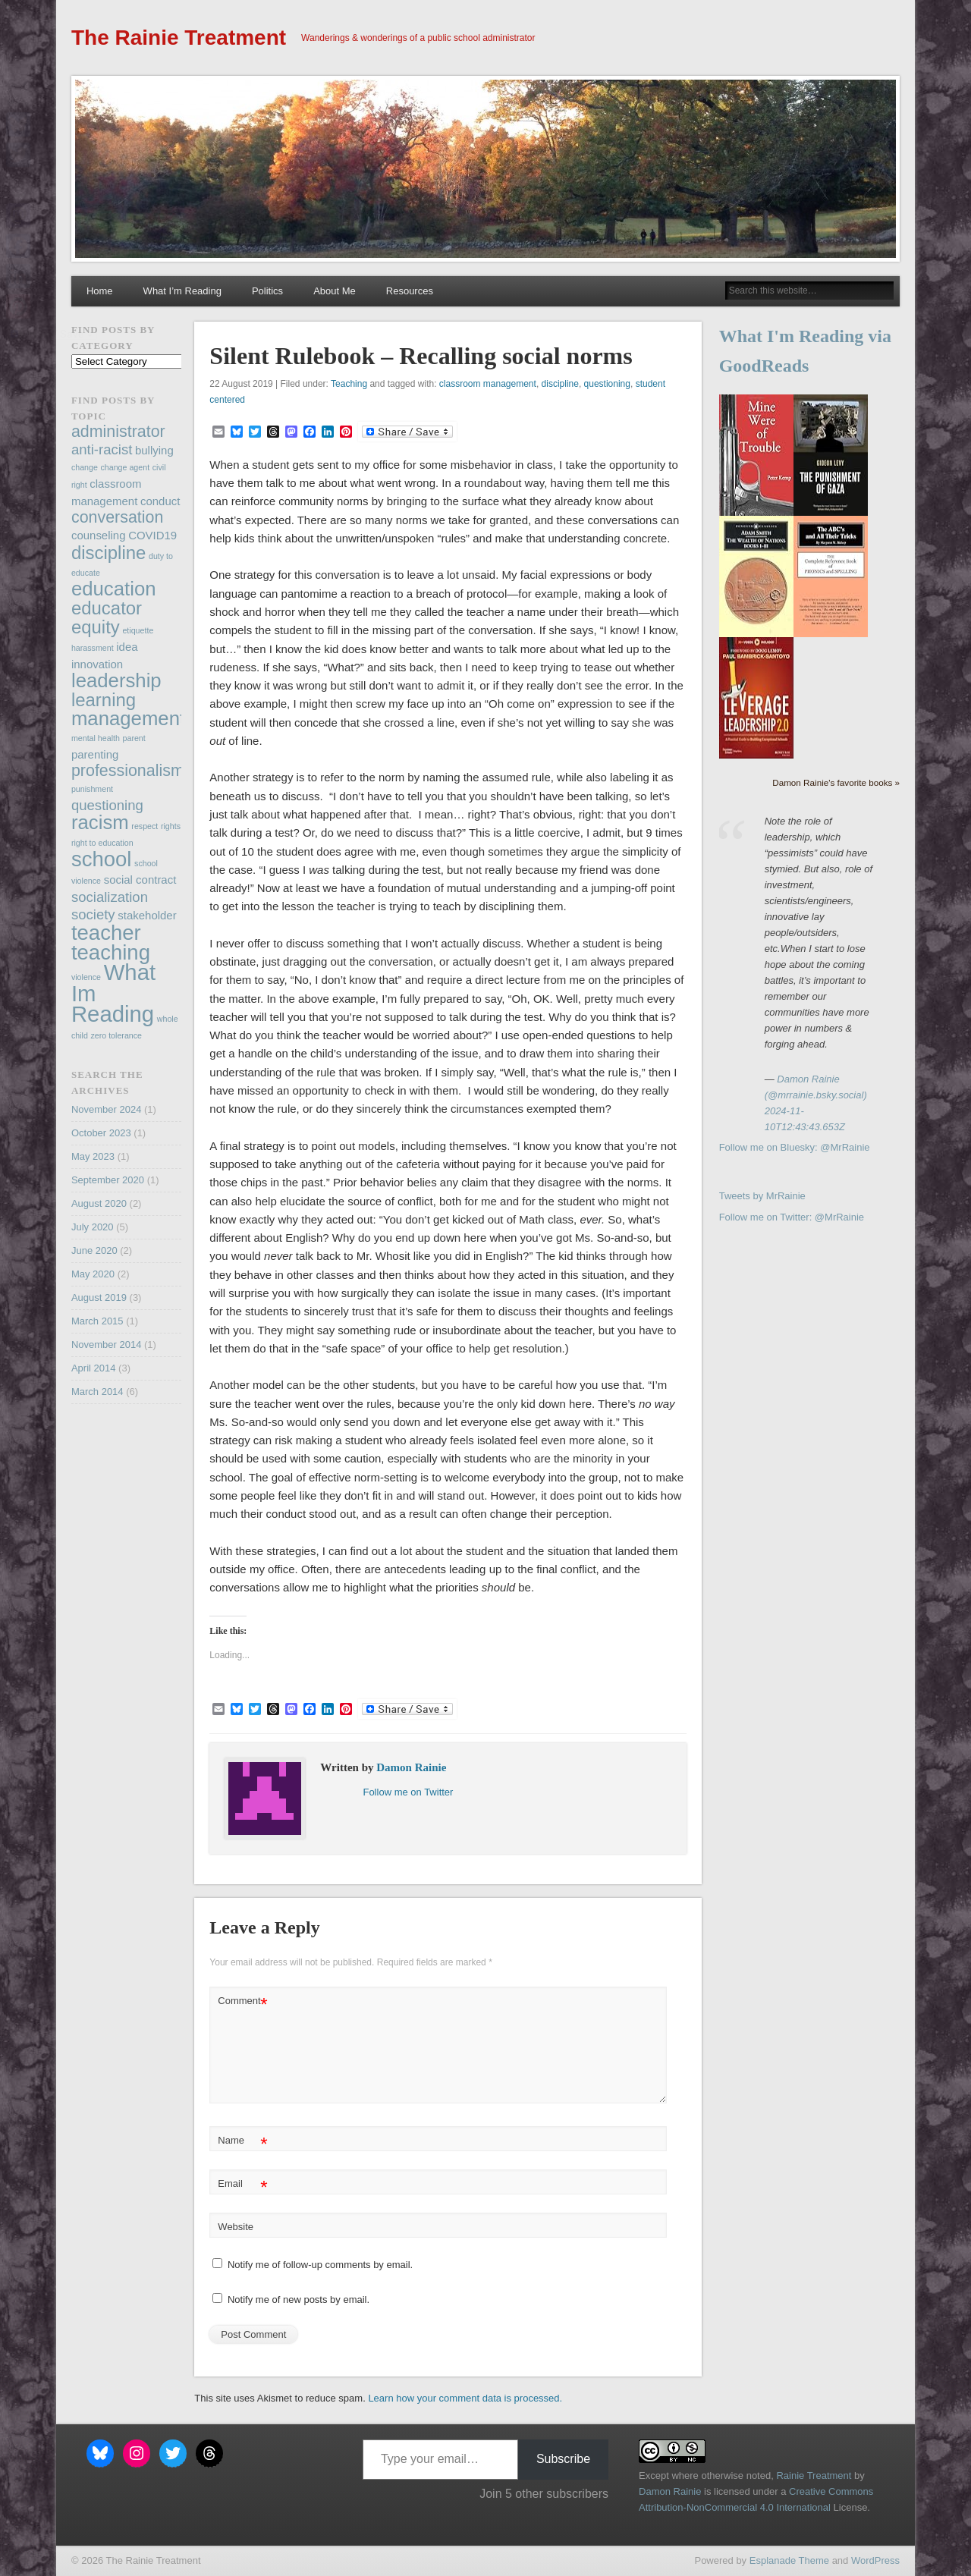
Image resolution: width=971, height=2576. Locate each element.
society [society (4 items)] (93, 914)
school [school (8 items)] (101, 859)
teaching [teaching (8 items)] (110, 952)
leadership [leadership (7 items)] (116, 680)
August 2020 (99, 1203)
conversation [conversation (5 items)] (117, 517)
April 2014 (93, 1368)
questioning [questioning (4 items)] (107, 805)
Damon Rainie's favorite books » (836, 782)
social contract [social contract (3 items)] (140, 879)
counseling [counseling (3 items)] (98, 535)
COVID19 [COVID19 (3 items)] (152, 535)
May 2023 (93, 1156)
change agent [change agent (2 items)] (125, 467)
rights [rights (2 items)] (171, 826)
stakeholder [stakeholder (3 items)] (147, 915)
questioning (607, 384)
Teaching (349, 384)
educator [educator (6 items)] (106, 608)
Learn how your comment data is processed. (465, 2398)
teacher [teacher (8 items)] (106, 932)
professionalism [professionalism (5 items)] (127, 771)
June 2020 (94, 1250)
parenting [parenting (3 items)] (94, 754)
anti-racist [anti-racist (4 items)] (101, 449)
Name (242, 2141)
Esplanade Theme (789, 2560)
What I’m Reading (182, 291)
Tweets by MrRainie (762, 1196)
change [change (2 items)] (84, 467)
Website (235, 2226)
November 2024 (106, 1109)
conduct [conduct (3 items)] (160, 501)
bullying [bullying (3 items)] (154, 450)
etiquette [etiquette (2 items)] (137, 630)
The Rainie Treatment (178, 37)
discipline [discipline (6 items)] (108, 552)
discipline (560, 384)
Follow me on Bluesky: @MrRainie (794, 1147)
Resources (409, 291)
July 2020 (92, 1227)
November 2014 (106, 1344)
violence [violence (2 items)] (86, 977)
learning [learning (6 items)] (103, 700)
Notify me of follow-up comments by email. (320, 2264)
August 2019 (99, 1297)
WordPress (875, 2560)
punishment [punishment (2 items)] (92, 788)
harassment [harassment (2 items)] (92, 647)
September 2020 (107, 1180)
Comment (242, 2001)
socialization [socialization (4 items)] (109, 897)
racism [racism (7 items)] (100, 822)
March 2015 (97, 1321)
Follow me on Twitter (408, 1792)
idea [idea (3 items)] (126, 646)
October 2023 (101, 1133)
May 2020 (93, 1274)
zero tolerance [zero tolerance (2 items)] (116, 1035)
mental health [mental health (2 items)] (95, 738)
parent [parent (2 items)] (134, 738)
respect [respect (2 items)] (144, 826)
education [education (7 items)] (113, 588)
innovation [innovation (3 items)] (97, 664)
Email (242, 2184)
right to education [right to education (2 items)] (102, 842)
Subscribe (563, 2458)
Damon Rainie (411, 1767)
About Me (334, 291)
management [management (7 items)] (128, 718)
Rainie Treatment (813, 2475)
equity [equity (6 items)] (95, 627)
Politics (267, 291)
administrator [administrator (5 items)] (118, 432)
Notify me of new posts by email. (298, 2299)
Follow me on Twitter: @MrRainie (791, 1217)
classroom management (487, 384)
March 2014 (97, 1391)
